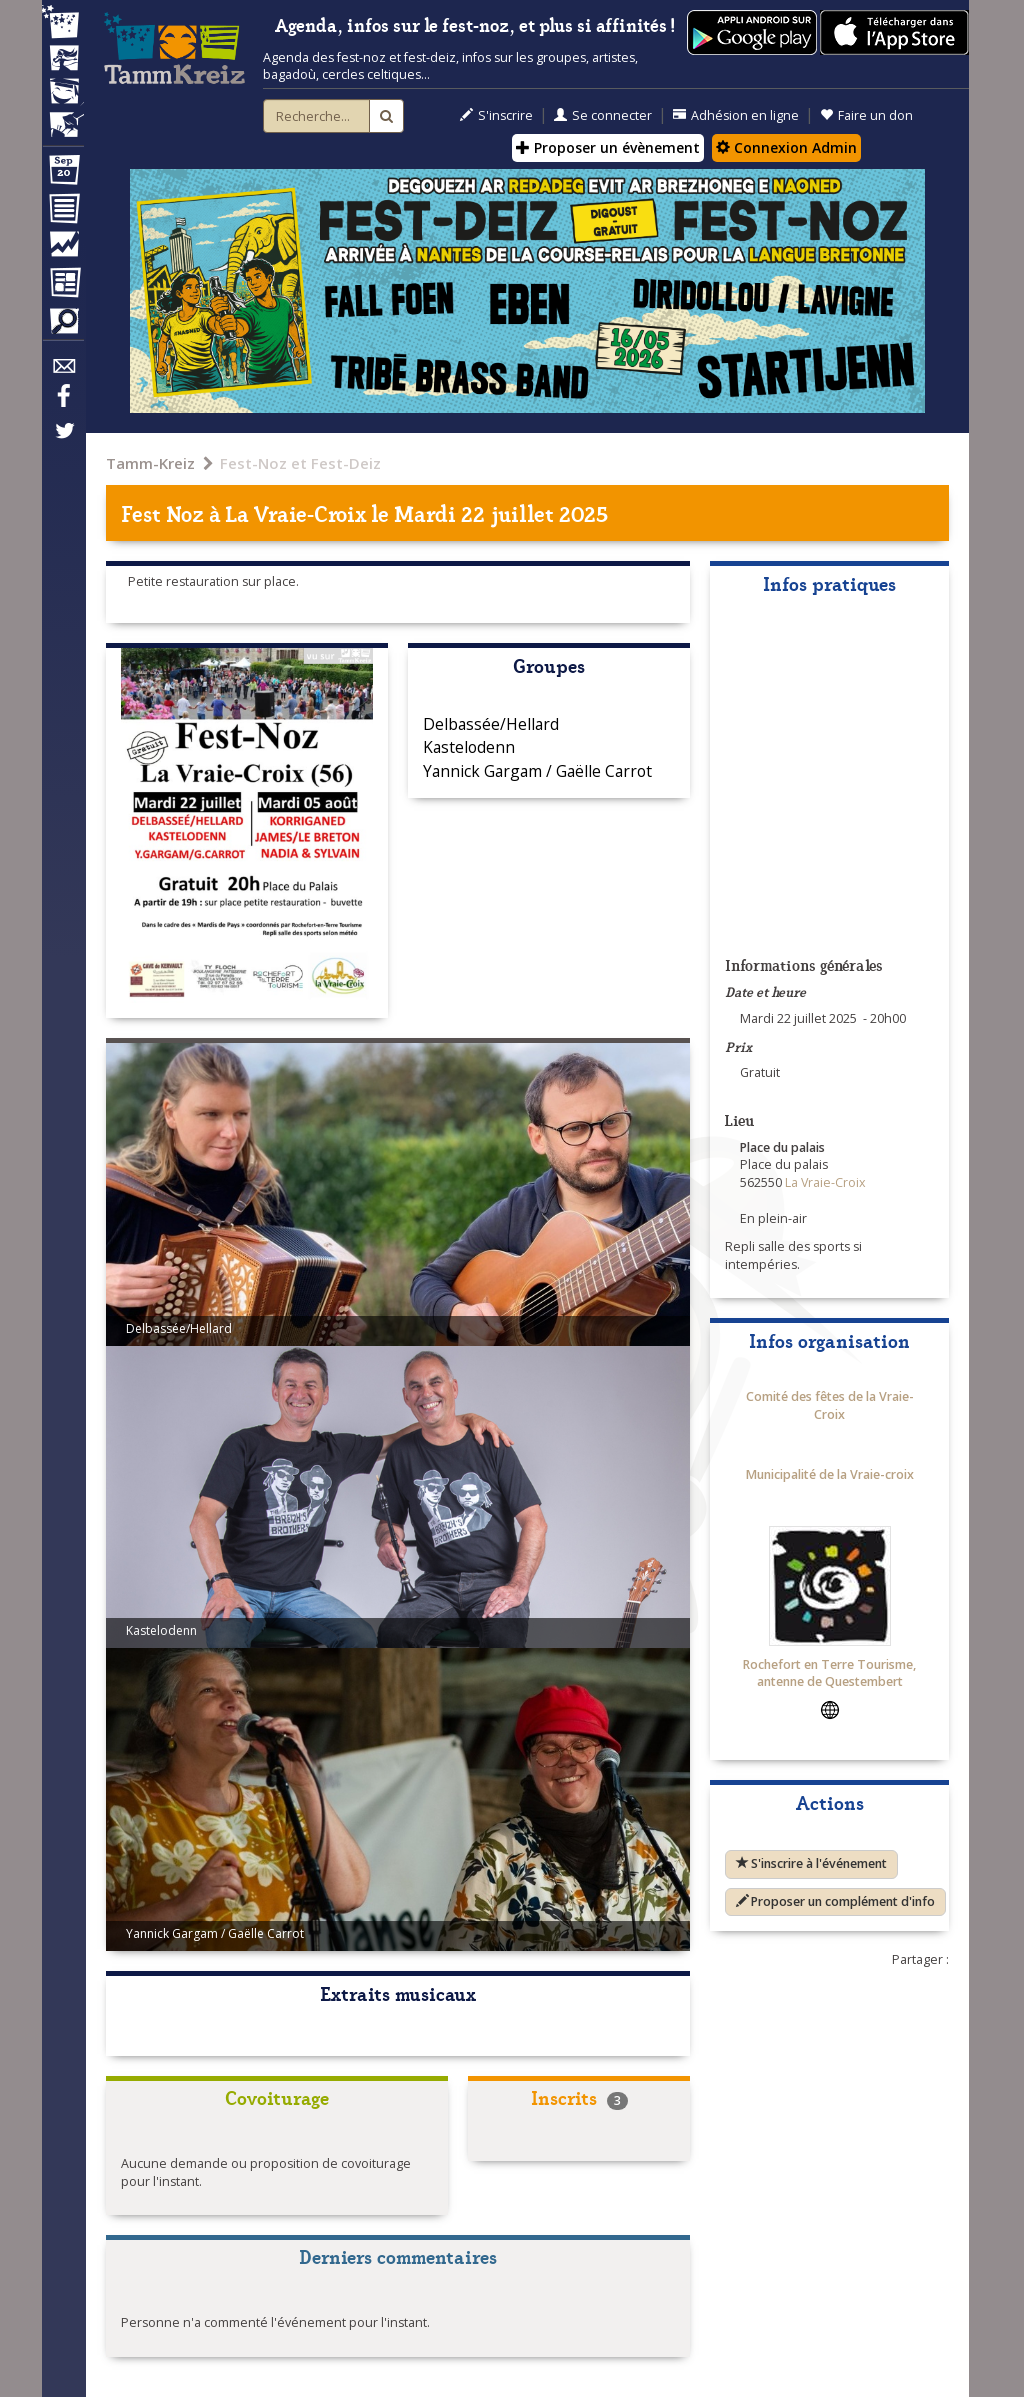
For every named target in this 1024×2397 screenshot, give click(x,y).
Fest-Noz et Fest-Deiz (300, 463)
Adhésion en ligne (736, 115)
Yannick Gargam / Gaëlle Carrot (537, 771)
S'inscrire (496, 115)
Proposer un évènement (608, 147)
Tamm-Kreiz (150, 463)
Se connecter (603, 115)
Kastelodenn (469, 747)
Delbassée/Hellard (491, 724)
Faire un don (866, 115)
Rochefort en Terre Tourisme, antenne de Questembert (829, 1673)
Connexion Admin (786, 147)
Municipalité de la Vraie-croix (830, 1474)
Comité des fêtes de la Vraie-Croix (830, 1405)
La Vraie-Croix (296, 512)
